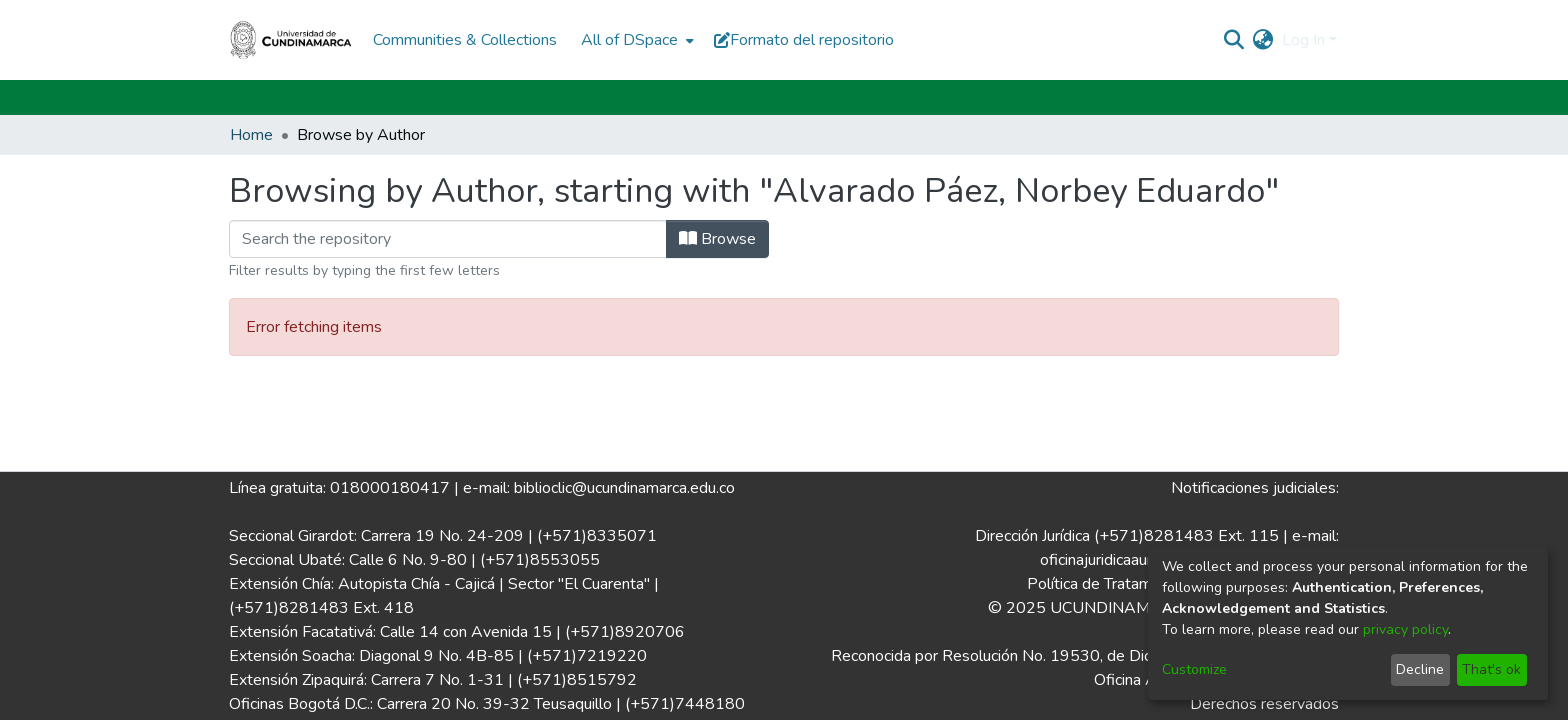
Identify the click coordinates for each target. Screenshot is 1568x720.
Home (251, 135)
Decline (1420, 669)
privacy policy (1405, 629)
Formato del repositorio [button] (804, 40)
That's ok (1491, 669)
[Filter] (448, 239)
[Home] (291, 40)
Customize (1194, 669)
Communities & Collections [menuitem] (465, 40)
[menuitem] (635, 40)
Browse (717, 239)
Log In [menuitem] (1303, 40)
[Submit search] (1234, 40)
